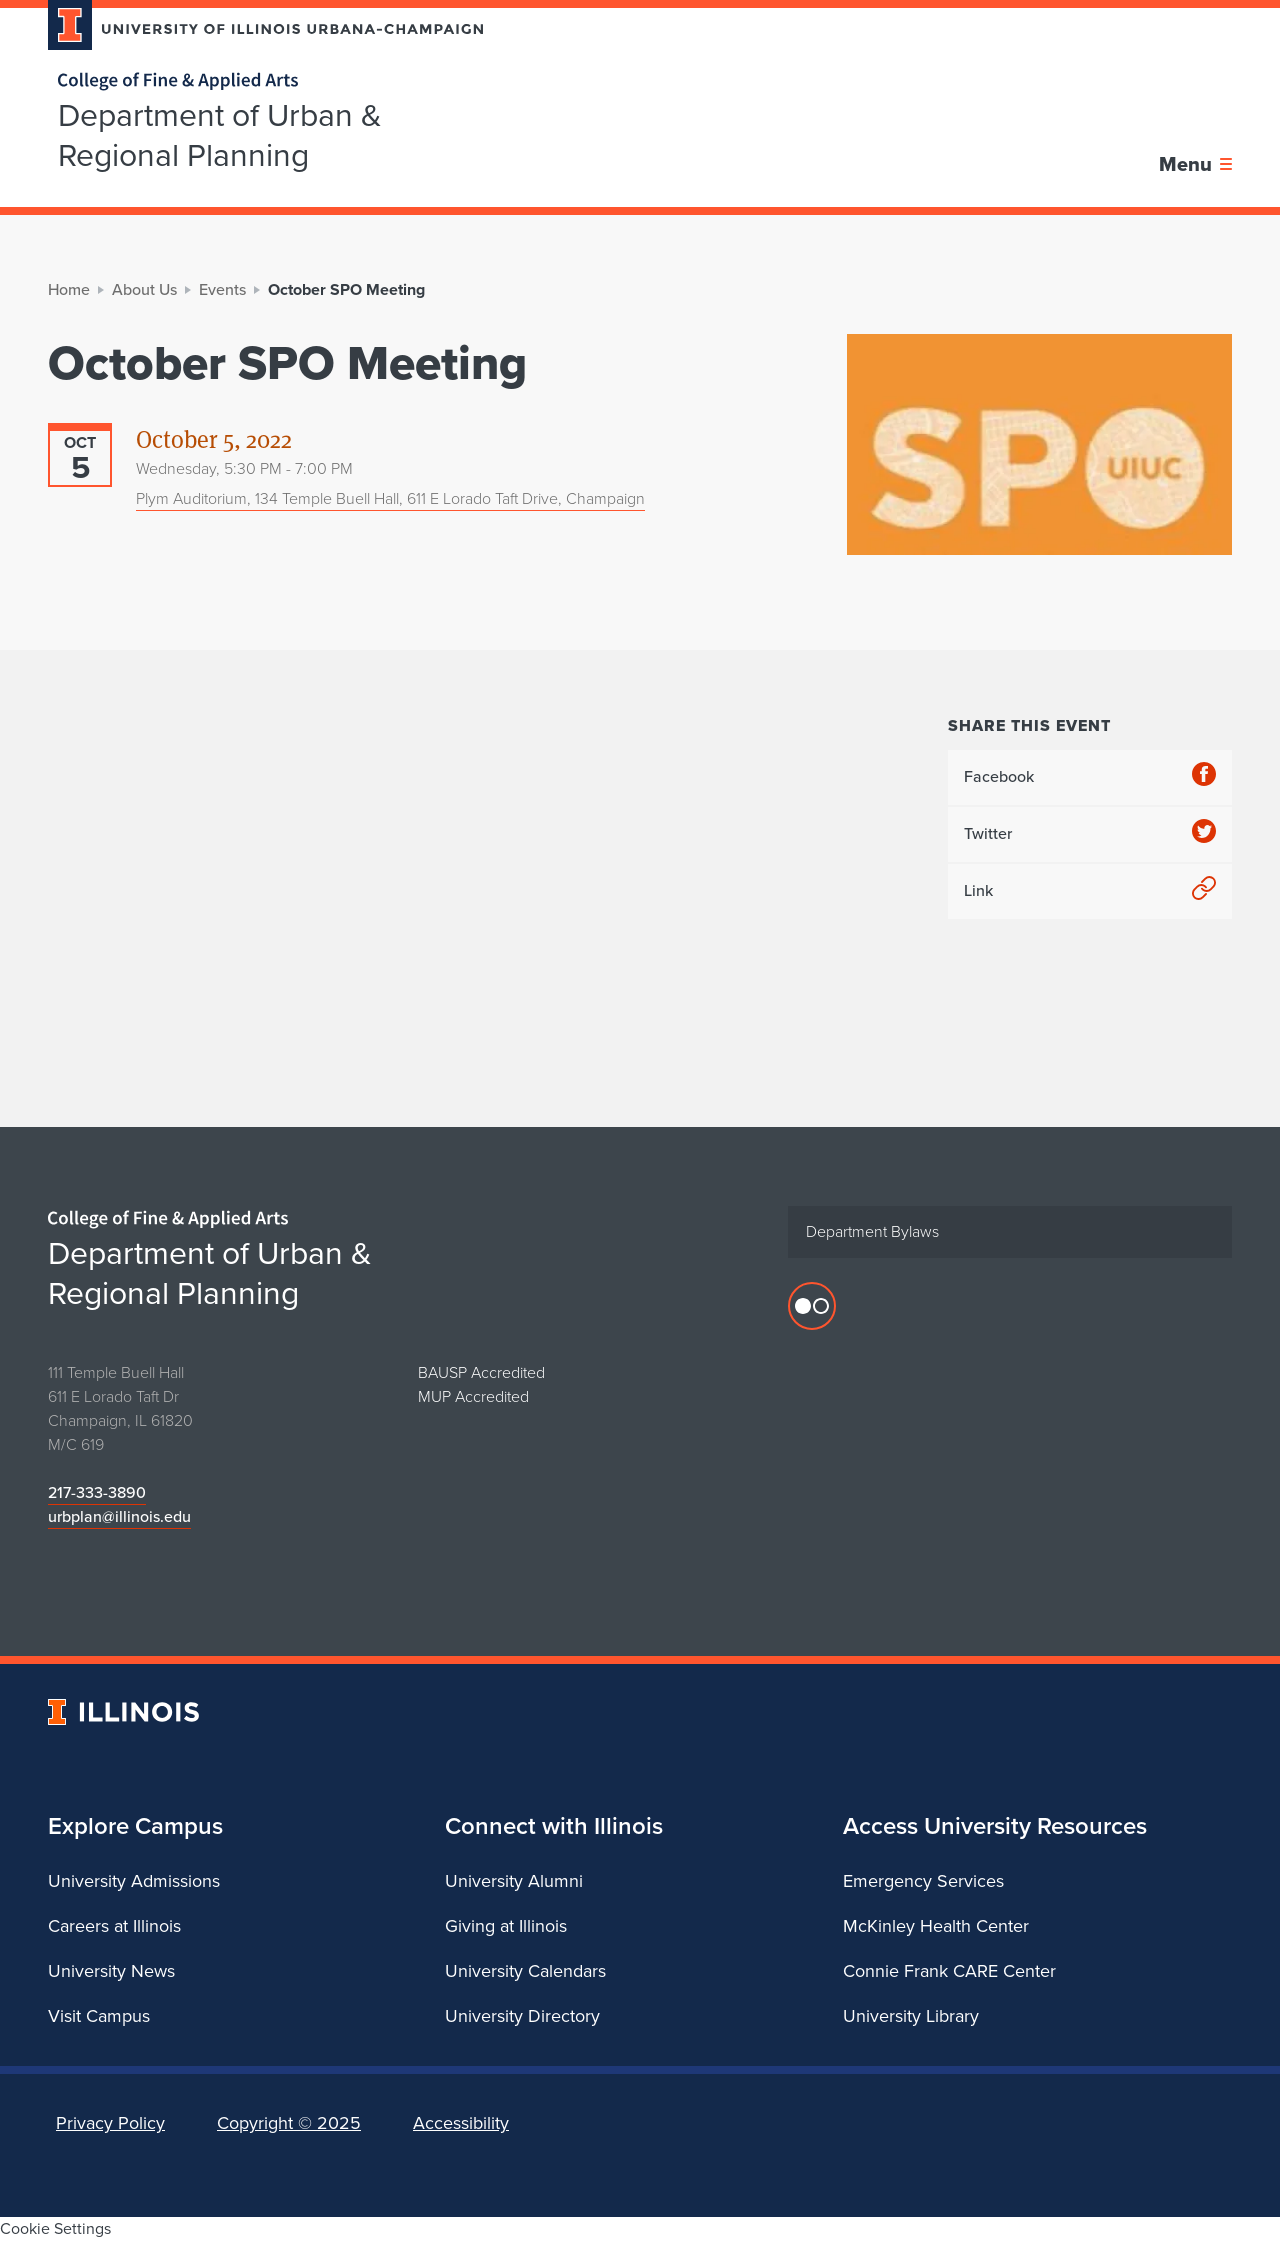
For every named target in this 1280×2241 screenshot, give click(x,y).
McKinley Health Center (936, 1926)
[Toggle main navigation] (1195, 164)
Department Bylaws (872, 1231)
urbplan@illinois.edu (119, 1516)
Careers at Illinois (114, 1926)
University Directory (522, 2016)
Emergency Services (923, 1881)
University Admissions (134, 1881)
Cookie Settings (55, 2228)
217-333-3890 (97, 1492)
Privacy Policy (110, 2123)
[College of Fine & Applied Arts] (258, 81)
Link (1090, 891)
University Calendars (525, 1971)
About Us (144, 289)
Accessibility (461, 2123)
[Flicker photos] (812, 1306)
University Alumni (514, 1881)
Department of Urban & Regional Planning (220, 135)
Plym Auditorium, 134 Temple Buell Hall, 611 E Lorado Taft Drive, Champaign (390, 498)
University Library (911, 2016)
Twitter (1090, 834)
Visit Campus (99, 2016)
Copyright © (289, 2123)
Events (222, 289)
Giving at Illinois (506, 1926)
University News (111, 1971)
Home (69, 289)
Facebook (1090, 777)
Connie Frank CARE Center (949, 1971)
